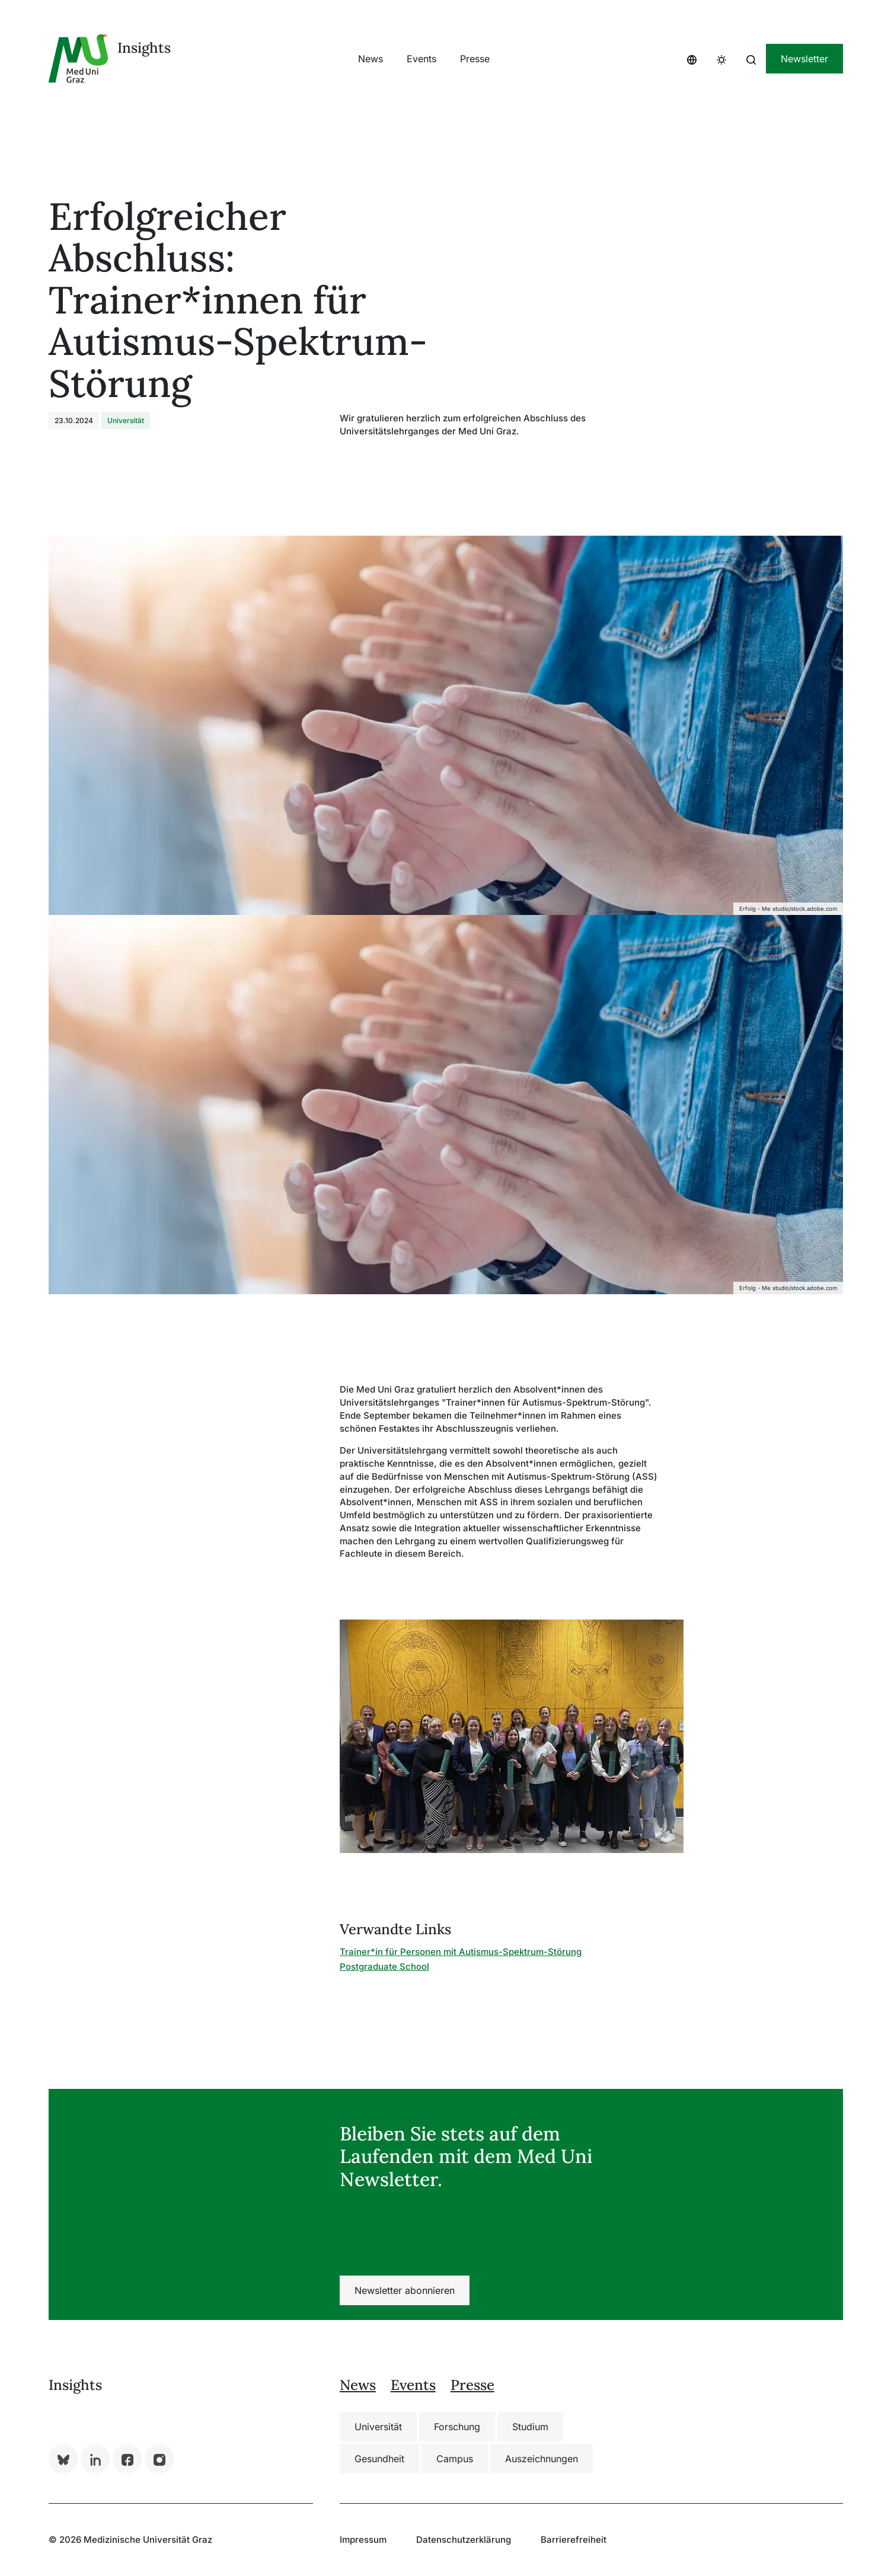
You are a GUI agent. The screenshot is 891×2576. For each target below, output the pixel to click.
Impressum (363, 2539)
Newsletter (804, 59)
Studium (530, 2427)
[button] (692, 58)
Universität (378, 2427)
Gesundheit (379, 2459)
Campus (454, 2459)
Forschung (457, 2427)
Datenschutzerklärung (463, 2539)
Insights (144, 48)
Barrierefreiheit (573, 2539)
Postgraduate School (384, 1966)
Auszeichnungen (541, 2459)
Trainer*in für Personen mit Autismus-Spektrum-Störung (461, 1951)
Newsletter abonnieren (405, 2290)
